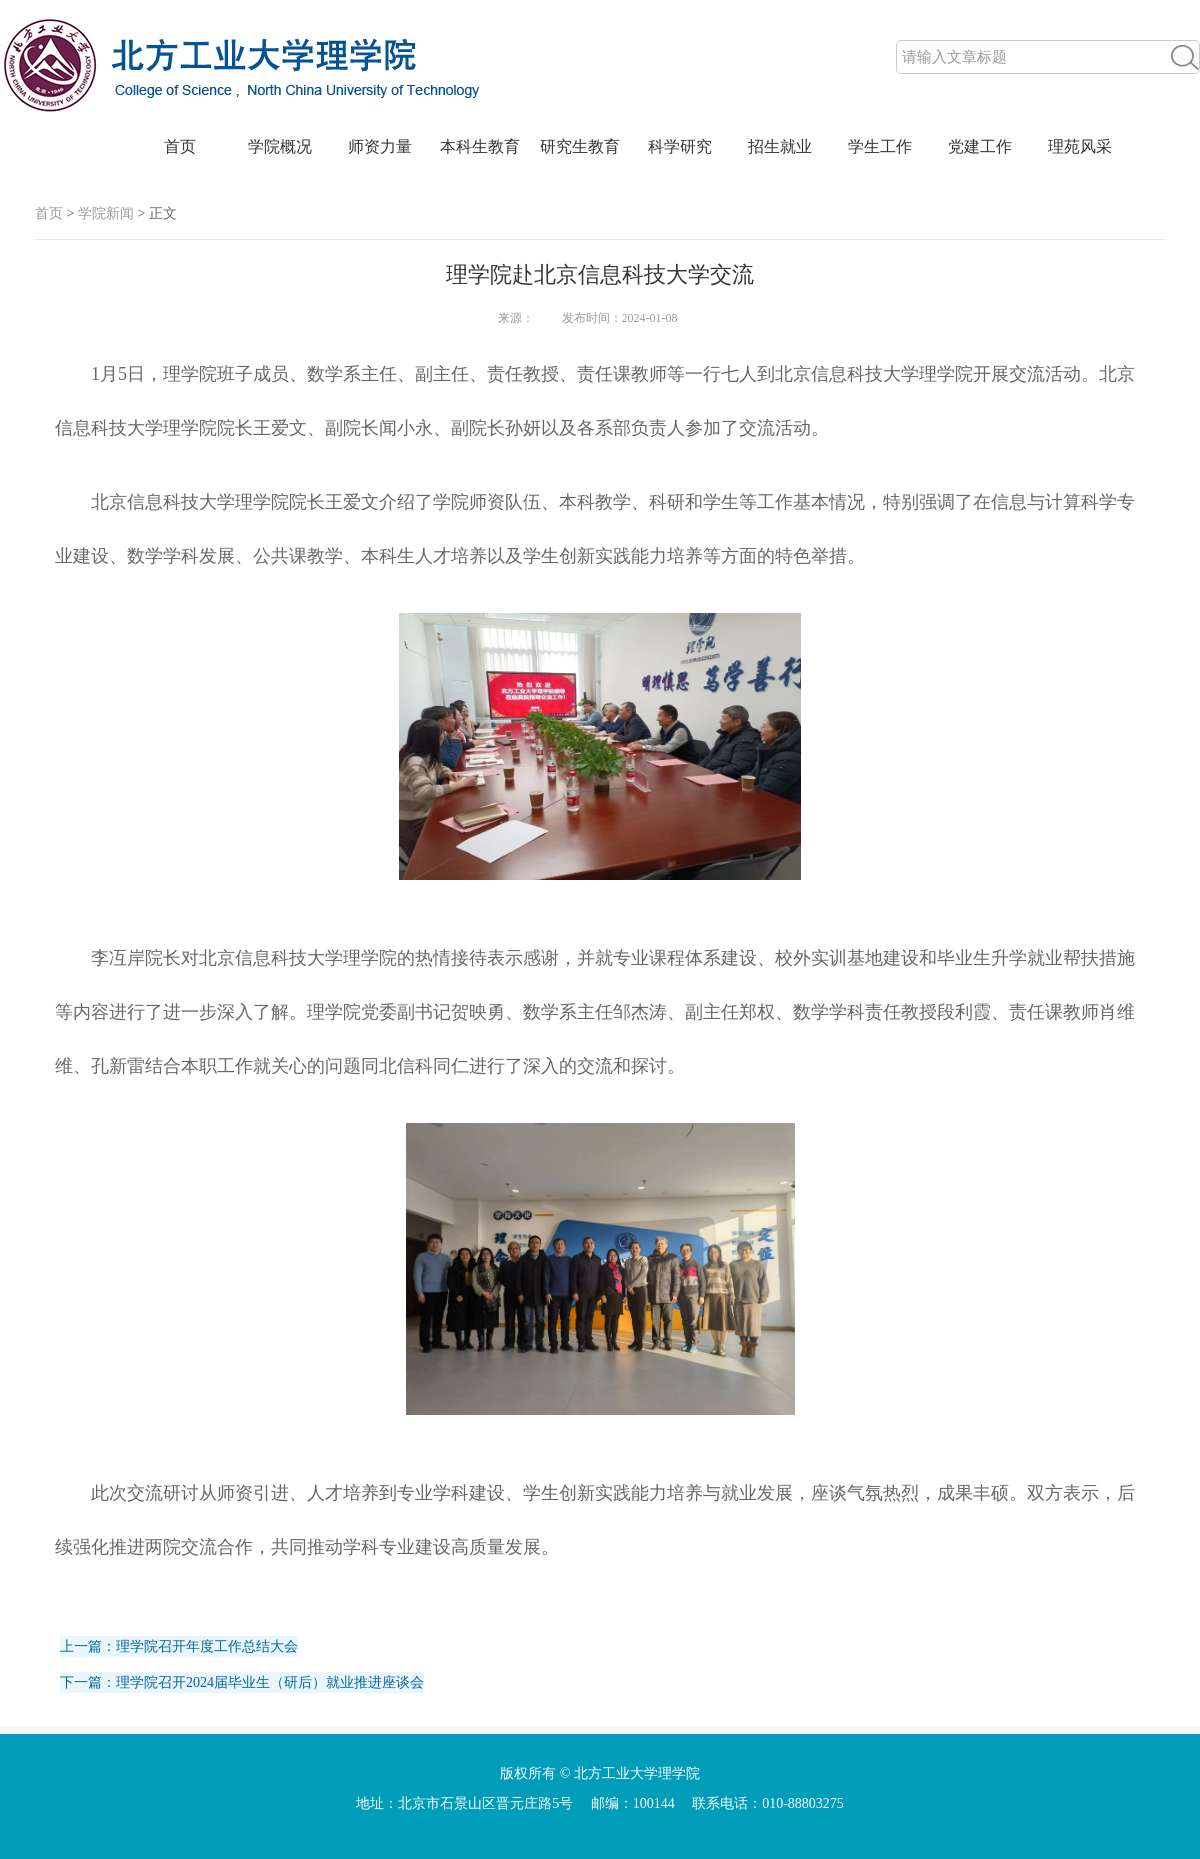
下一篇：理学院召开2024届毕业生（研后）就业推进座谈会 (242, 1682)
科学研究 (680, 146)
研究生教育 (580, 146)
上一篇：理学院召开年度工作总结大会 (179, 1646)
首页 (180, 146)
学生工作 (880, 146)
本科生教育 (480, 146)
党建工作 (980, 146)
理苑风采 (1080, 146)
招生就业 (780, 146)
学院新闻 (106, 213)
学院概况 (280, 146)
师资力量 (380, 146)
